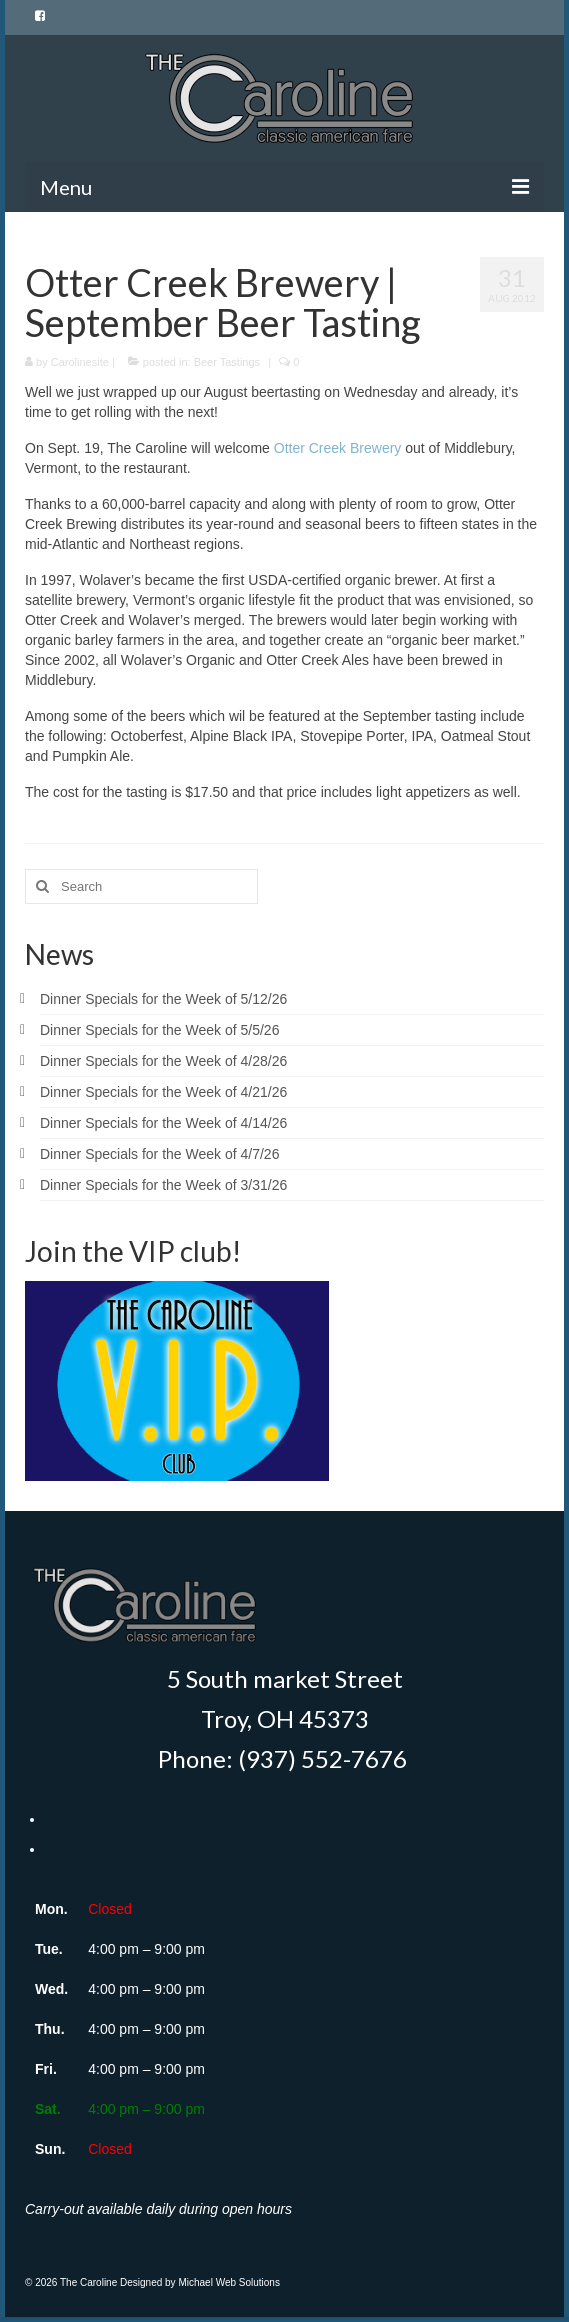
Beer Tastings (227, 362)
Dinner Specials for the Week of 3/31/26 (163, 1185)
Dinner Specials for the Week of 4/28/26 (163, 1061)
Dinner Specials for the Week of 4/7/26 (159, 1154)
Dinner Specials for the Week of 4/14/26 (163, 1123)
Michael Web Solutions (229, 2282)
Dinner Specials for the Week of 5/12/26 (163, 999)
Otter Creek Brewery (338, 448)
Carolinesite (80, 362)
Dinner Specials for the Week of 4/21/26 (163, 1092)
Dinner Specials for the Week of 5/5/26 (159, 1030)
